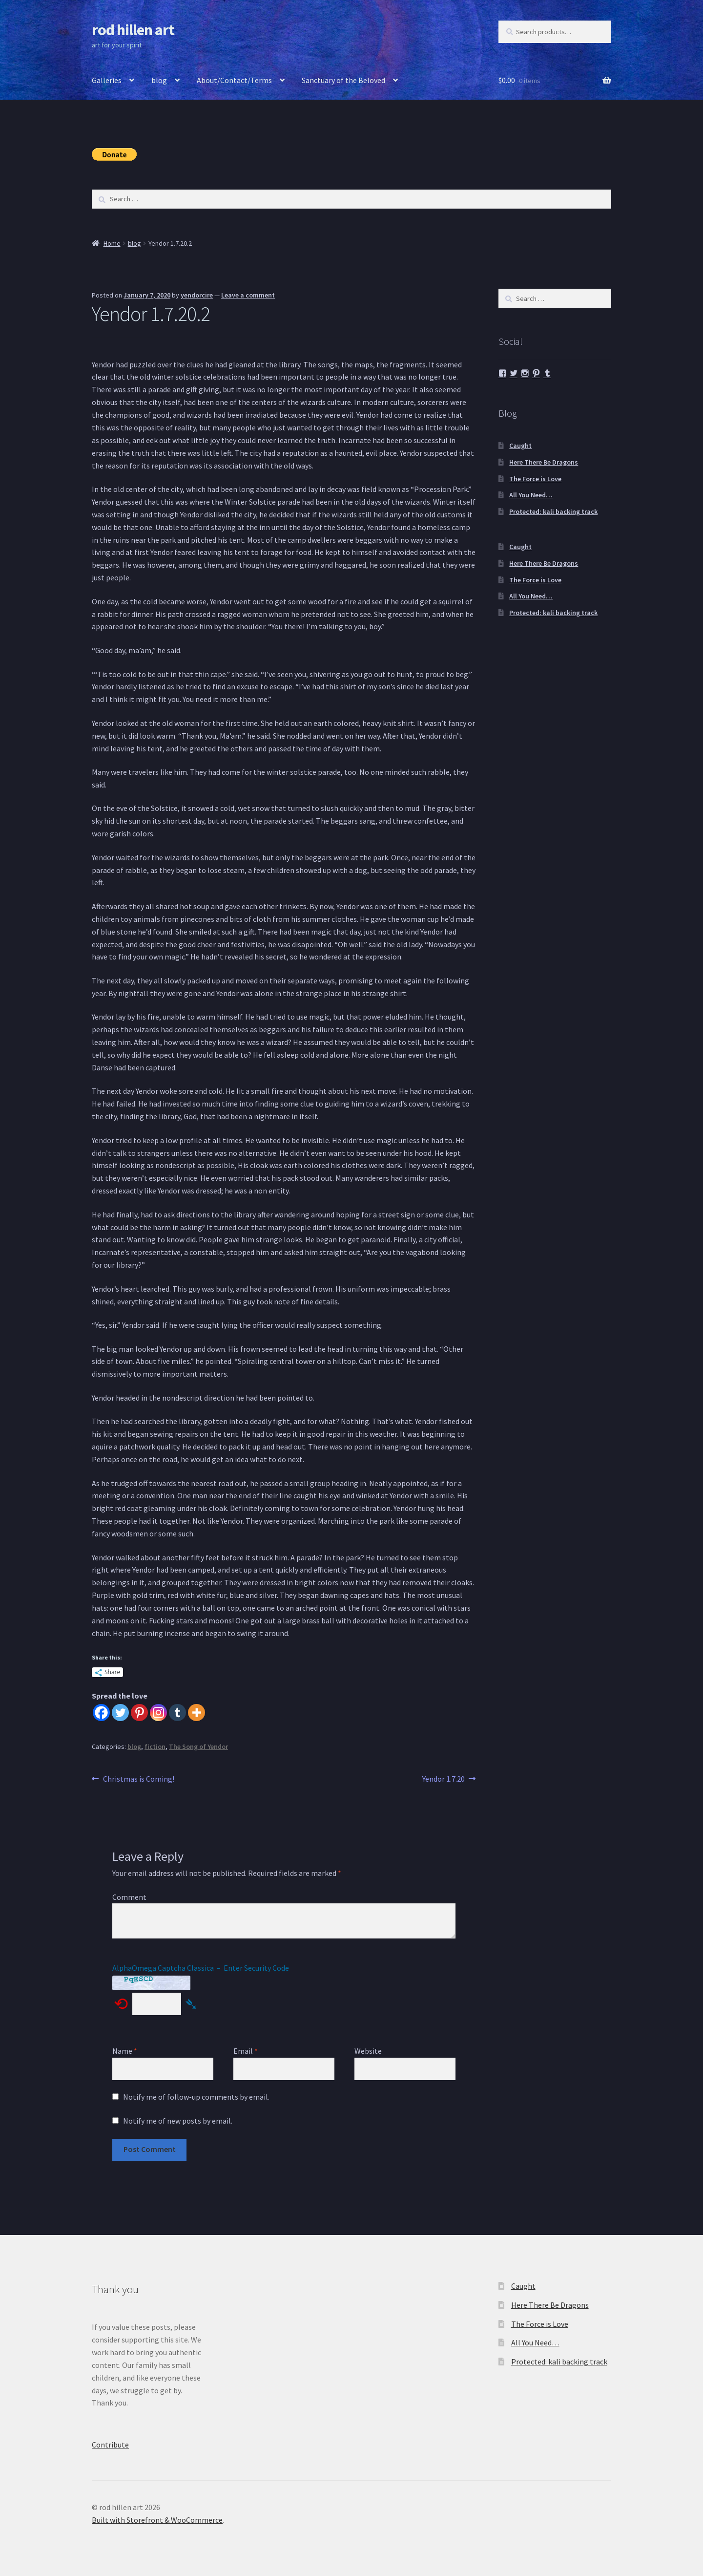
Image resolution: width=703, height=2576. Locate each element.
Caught (520, 445)
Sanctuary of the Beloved (343, 80)
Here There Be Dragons (543, 462)
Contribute (110, 2444)
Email (245, 2051)
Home (112, 243)
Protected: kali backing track (553, 511)
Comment (129, 1897)
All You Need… (531, 494)
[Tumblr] (177, 1712)
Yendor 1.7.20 (443, 1779)
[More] (196, 1712)
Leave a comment (248, 295)
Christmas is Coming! (138, 1779)
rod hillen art (133, 30)
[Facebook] (101, 1712)
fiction (155, 1746)
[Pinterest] (139, 1712)
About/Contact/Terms (234, 80)
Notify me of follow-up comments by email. (196, 2097)
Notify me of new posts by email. (177, 2121)
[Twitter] (120, 1712)
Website (368, 2051)
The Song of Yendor (198, 1746)
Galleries (107, 80)
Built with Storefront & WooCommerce (157, 2520)
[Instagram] (158, 1712)
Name (124, 2051)
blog (159, 80)
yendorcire (197, 295)
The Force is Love (535, 478)
